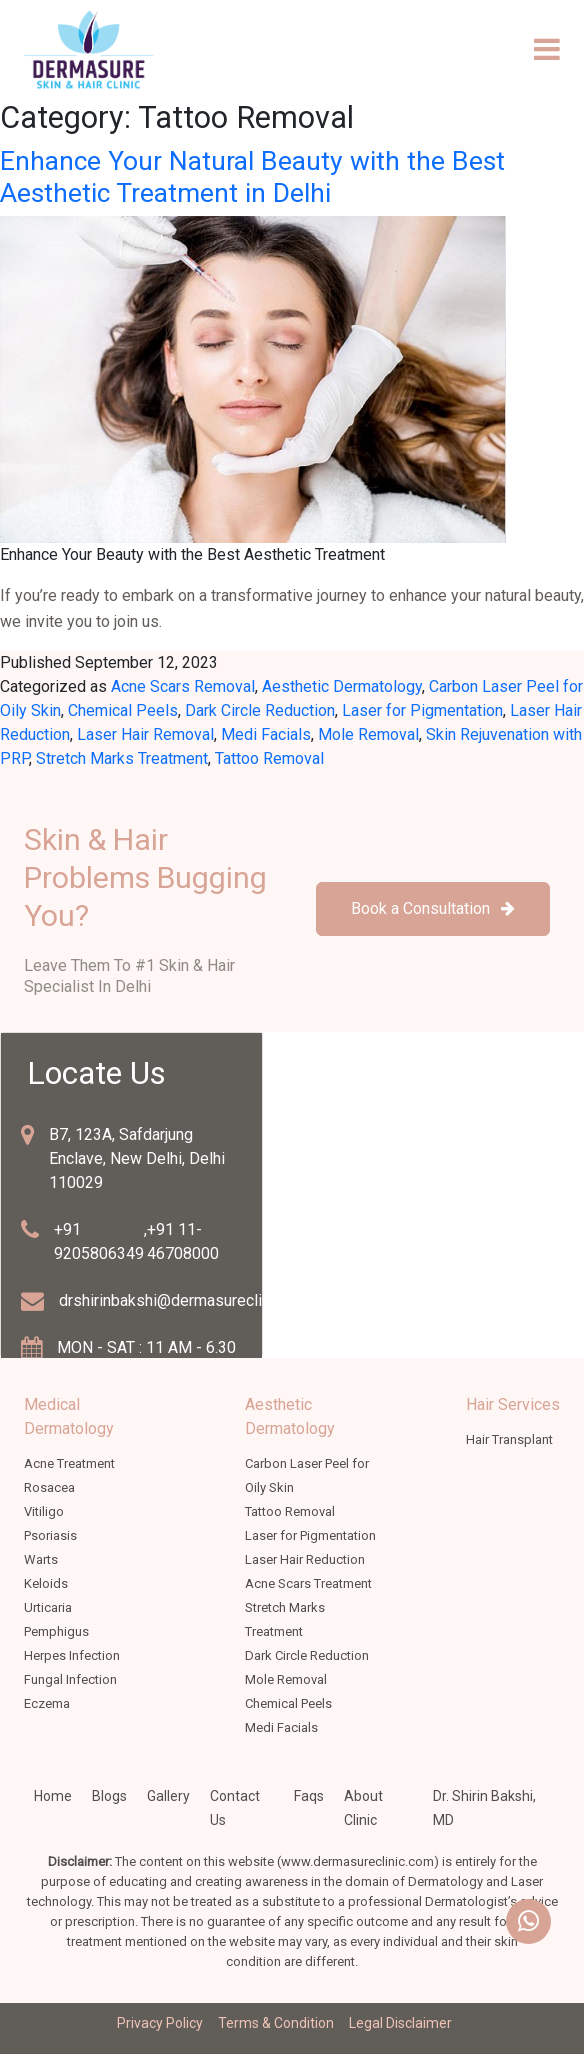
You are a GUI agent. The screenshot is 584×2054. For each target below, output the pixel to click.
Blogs (109, 1796)
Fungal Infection (70, 1679)
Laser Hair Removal (145, 734)
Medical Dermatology (69, 1416)
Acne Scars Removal (183, 686)
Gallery (168, 1796)
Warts (41, 1559)
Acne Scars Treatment (308, 1583)
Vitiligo (44, 1511)
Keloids (46, 1583)
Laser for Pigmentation (422, 710)
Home (53, 1796)
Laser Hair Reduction (305, 1559)
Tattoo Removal (269, 758)
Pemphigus (56, 1631)
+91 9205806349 (99, 1241)
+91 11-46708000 (183, 1241)
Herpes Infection (72, 1655)
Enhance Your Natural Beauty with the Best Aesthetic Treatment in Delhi (252, 176)
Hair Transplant (509, 1439)
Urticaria (48, 1607)
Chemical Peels (123, 710)
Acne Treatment (69, 1463)
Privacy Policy (160, 2023)
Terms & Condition (276, 2023)
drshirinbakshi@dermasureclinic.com (187, 1300)
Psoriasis (50, 1535)
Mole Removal (368, 734)
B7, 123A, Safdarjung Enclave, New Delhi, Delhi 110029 (137, 1158)
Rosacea (49, 1487)
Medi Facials (266, 734)
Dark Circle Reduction (260, 710)
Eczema (47, 1703)
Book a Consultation (433, 908)
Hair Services (513, 1404)
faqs (309, 1796)
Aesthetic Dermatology (342, 686)
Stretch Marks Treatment (122, 758)
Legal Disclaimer (400, 2023)
